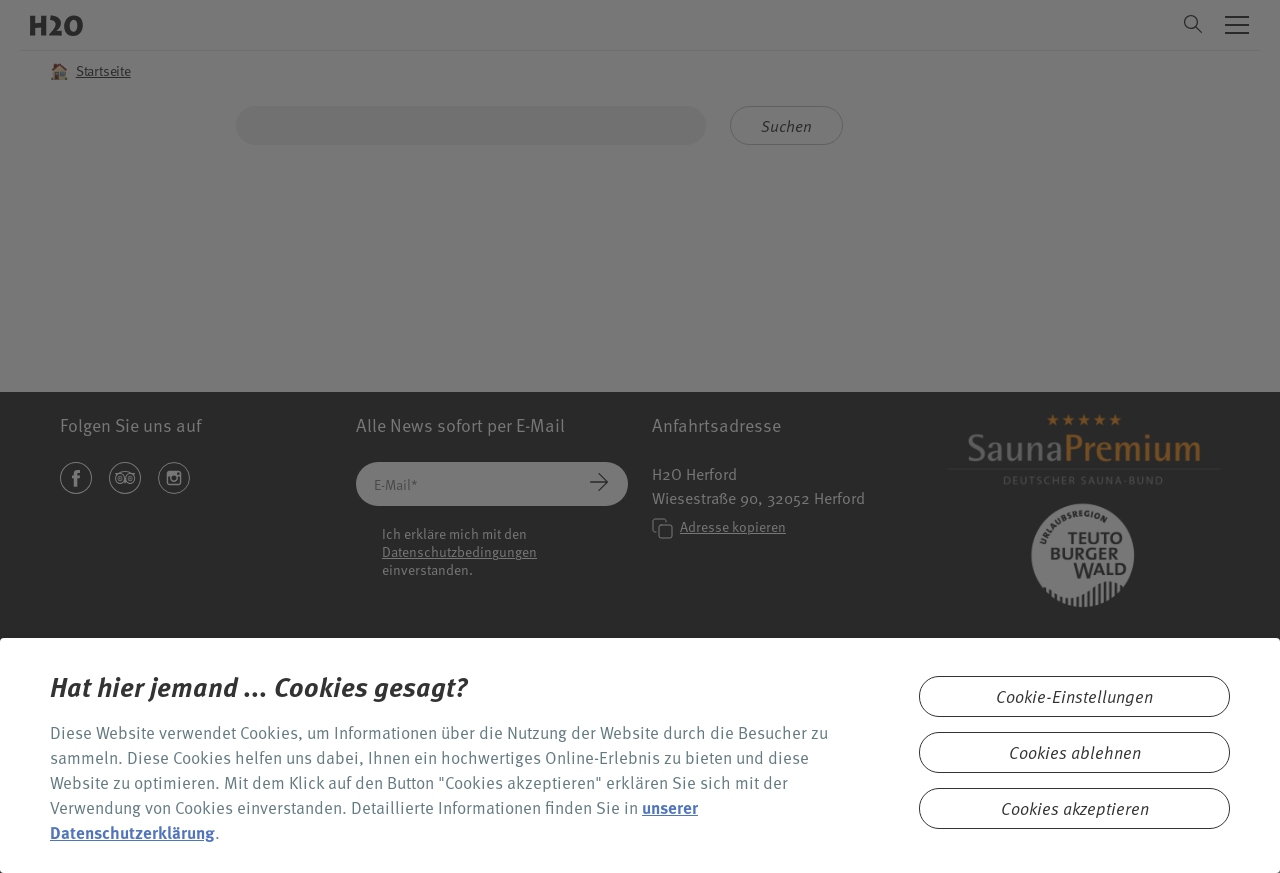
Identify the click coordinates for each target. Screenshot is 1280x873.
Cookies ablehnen (1075, 752)
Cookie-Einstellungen (1074, 696)
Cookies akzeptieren (1075, 808)
